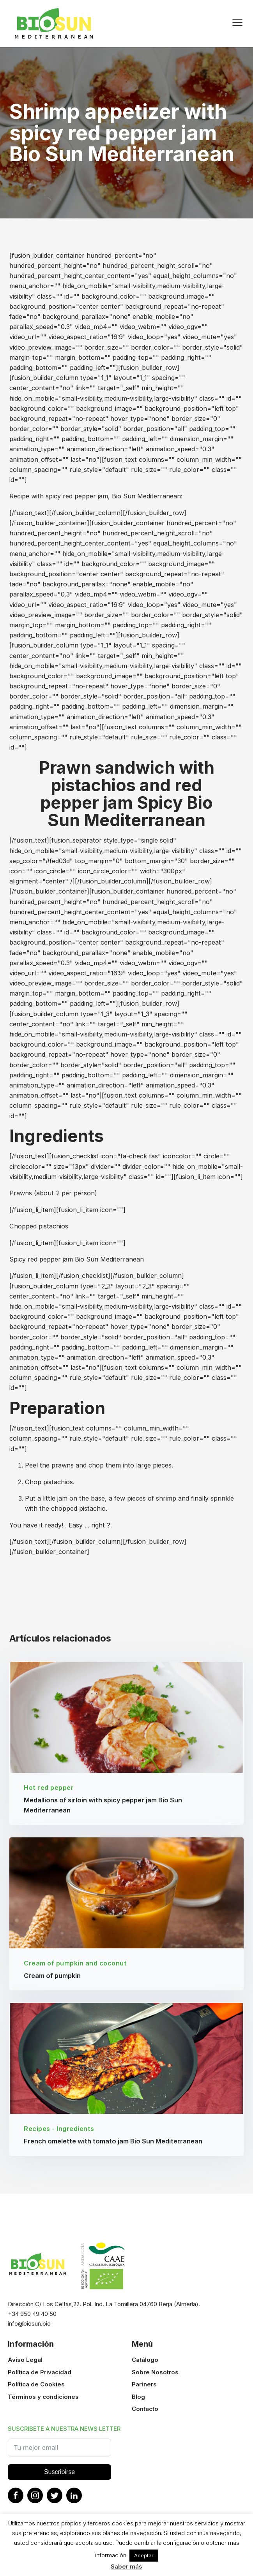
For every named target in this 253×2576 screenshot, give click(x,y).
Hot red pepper (49, 1789)
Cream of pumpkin (52, 1978)
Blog (138, 2400)
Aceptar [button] (144, 2555)
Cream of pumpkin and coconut (75, 1965)
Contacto (145, 2412)
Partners (144, 2387)
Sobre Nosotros (155, 2375)
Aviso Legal (25, 2363)
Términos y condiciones (43, 2400)
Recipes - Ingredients (59, 2132)
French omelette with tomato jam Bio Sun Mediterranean (113, 2145)
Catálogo (145, 2363)
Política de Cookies (36, 2387)
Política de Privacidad (39, 2375)
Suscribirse (59, 2475)
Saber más (126, 2566)
